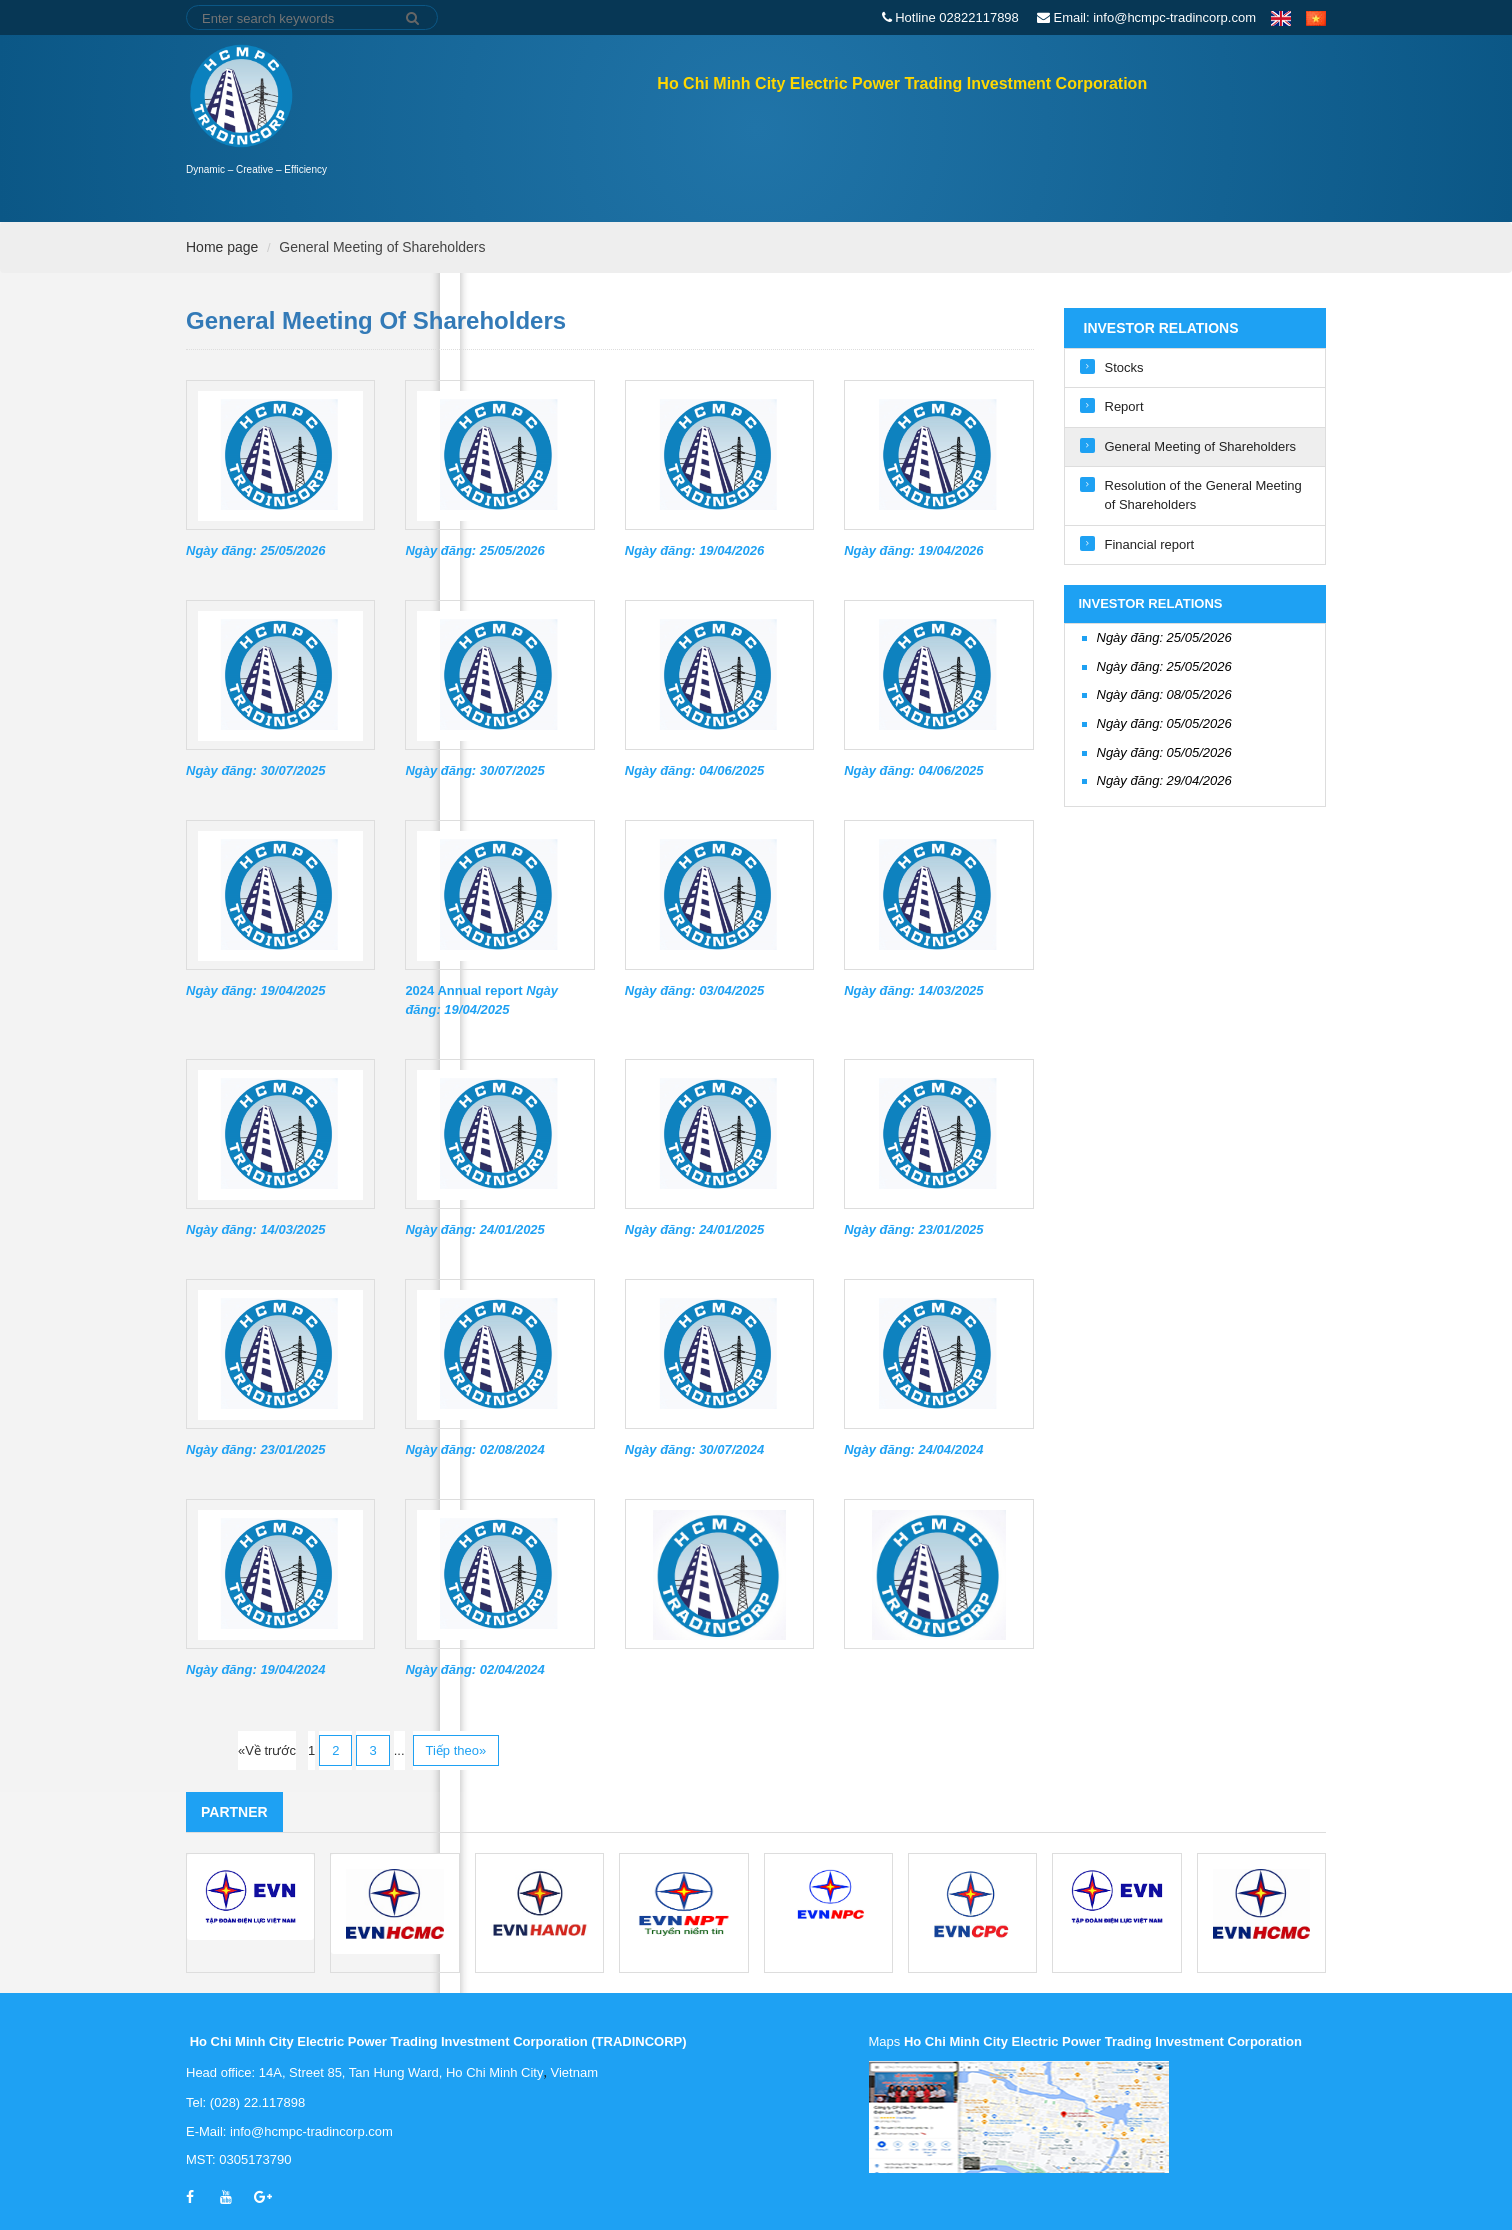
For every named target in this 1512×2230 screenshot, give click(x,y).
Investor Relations (772, 158)
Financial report (1150, 544)
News (1121, 158)
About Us (909, 158)
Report (1124, 406)
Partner (234, 1812)
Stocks (1124, 367)
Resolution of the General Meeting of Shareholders (1203, 495)
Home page (617, 157)
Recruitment (1219, 158)
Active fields (1023, 158)
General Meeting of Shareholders (382, 247)
